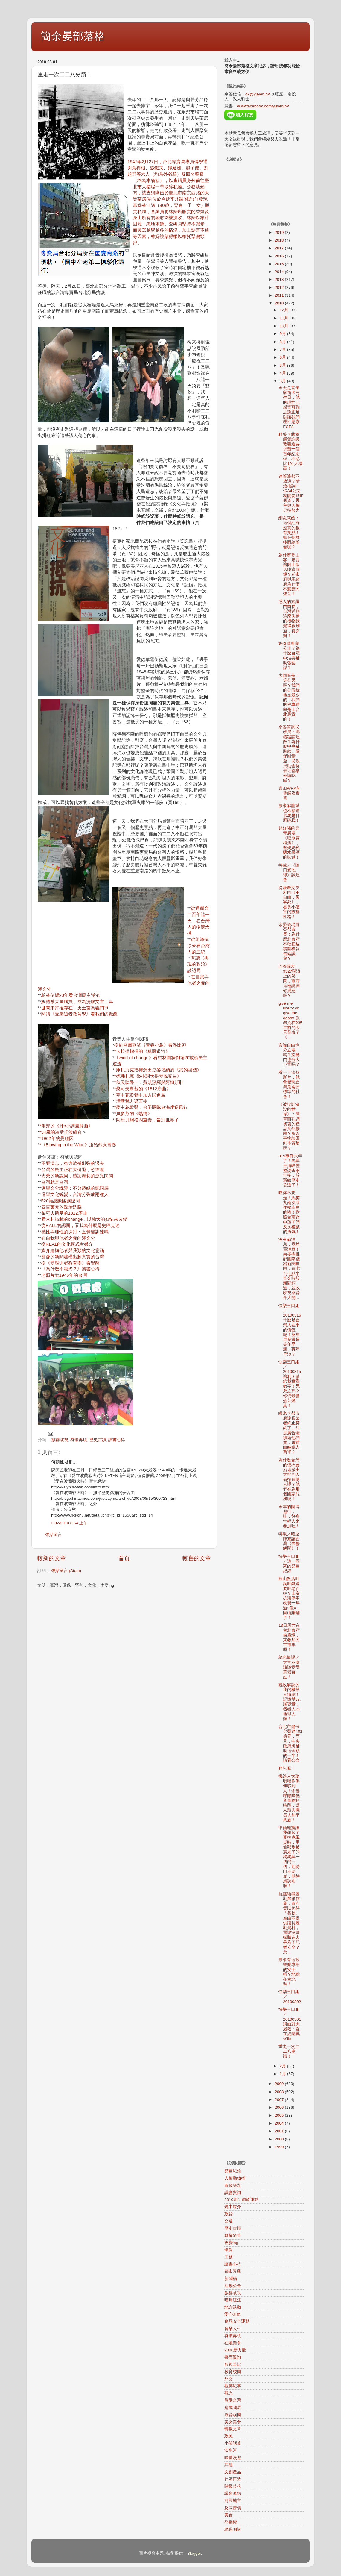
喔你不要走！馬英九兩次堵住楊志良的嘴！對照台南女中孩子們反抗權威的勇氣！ (289, 1212)
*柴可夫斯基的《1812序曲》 (142, 1088)
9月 (283, 333)
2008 (280, 2092)
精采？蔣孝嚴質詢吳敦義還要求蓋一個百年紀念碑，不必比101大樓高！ (290, 451)
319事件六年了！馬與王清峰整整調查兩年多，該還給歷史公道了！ (290, 1170)
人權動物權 (234, 2178)
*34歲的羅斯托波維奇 (60, 1132)
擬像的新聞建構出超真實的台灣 (72, 1256)
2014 (280, 271)
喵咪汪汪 (232, 2300)
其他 (228, 2465)
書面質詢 (232, 2357)
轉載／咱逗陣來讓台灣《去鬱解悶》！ (289, 1541)
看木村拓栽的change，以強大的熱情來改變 (84, 1219)
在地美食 (232, 2343)
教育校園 (232, 2371)
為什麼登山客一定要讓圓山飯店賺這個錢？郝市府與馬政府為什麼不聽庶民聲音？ (289, 574)
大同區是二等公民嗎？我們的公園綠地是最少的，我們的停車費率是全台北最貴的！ (289, 697)
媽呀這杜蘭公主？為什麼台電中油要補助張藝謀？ (289, 655)
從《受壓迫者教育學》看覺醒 (70, 1263)
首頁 (124, 1558)
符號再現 (78, 1440)
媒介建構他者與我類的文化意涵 (72, 1250)
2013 (280, 279)
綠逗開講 (232, 2529)
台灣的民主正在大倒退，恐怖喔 (72, 1169)
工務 (228, 2257)
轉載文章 (232, 2429)
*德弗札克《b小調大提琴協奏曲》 (147, 1076)
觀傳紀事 (232, 2386)
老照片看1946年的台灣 (64, 1275)
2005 (280, 2115)
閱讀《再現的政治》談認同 (198, 964)
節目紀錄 (232, 2171)
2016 (280, 256)
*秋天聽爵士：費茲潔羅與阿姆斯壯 (148, 1082)
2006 (280, 2107)
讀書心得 (116, 1440)
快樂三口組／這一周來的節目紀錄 (289, 1563)
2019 (280, 232)
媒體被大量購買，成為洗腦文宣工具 (77, 1001)
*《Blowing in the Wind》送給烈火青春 (77, 1144)
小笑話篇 (232, 2443)
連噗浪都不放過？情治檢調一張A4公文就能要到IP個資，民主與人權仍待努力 (291, 493)
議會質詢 (232, 2192)
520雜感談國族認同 (60, 1200)
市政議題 (232, 2185)
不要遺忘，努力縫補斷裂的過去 (72, 1163)
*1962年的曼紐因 (56, 1138)
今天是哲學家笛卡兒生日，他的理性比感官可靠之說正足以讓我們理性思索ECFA (289, 407)
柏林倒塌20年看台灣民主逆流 (70, 995)
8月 (283, 341)
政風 (228, 2436)
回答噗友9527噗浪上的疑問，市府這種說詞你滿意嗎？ (289, 981)
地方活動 (232, 2307)
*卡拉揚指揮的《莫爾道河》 (142, 1051)
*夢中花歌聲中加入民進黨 (139, 1095)
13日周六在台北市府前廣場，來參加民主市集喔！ (289, 1637)
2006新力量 (235, 2350)
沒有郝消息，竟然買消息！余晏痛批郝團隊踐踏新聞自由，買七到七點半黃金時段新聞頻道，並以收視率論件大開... (289, 1268)
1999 (280, 2147)
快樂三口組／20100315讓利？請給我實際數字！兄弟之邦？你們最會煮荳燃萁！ (289, 1384)
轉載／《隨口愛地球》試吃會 (289, 872)
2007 (280, 2099)
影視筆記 (232, 2364)
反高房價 (232, 2508)
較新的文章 (51, 1558)
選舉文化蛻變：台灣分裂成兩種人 (75, 1194)
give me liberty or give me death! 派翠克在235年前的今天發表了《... (290, 1020)
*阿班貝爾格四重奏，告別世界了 (146, 1120)
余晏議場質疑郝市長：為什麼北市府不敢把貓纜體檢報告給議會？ (289, 941)
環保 (228, 2250)
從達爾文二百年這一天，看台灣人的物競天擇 (198, 921)
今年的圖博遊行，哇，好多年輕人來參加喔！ (289, 1517)
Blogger (194, 2553)
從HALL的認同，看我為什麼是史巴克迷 (80, 1225)
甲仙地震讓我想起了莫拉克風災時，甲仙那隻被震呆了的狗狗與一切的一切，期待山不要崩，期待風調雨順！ (289, 1857)
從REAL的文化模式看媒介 (67, 1244)
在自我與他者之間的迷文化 (68, 1238)
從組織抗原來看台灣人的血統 (198, 945)
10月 (285, 326)
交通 (228, 2221)
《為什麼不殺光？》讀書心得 (70, 1269)
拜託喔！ (286, 1768)
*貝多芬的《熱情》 (133, 1113)
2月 (283, 2066)
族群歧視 (59, 1440)
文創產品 (232, 2472)
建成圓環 (232, 2407)
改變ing (231, 2242)
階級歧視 (232, 2486)
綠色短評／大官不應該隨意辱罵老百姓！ (289, 1667)
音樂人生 (232, 2328)
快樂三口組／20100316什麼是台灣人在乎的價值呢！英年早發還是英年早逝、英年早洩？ (289, 1329)
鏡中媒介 (232, 2206)
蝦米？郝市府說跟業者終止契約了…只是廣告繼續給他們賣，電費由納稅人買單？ (289, 1433)
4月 (283, 373)
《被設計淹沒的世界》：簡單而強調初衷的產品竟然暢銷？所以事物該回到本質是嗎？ (289, 1126)
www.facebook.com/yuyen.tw (263, 106)
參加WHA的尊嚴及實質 (289, 793)
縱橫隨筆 (232, 2235)
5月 (283, 365)
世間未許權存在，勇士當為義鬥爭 (75, 1008)
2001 (280, 2131)
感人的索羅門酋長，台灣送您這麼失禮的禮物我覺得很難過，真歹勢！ (289, 618)
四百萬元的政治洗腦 (61, 1207)
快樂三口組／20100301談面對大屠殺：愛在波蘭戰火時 (289, 2024)
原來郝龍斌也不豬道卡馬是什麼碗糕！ (289, 813)
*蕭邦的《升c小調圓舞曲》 (66, 1126)
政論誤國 (232, 2415)
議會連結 (232, 2493)
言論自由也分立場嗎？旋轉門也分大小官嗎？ (289, 1055)
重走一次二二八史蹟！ (288, 2051)
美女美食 (232, 2422)
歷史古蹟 (97, 1440)
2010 (280, 303)
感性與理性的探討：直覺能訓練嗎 (75, 1231)
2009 (280, 2083)
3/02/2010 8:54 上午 (69, 1523)
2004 (280, 2123)
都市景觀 (232, 2271)
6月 (283, 357)
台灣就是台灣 (54, 1182)
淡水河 (230, 2450)
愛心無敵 (232, 2314)
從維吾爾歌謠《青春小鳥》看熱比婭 (150, 1045)
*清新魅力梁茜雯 (130, 1101)
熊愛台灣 (232, 2400)
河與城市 (232, 2500)
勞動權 (230, 2522)
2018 (280, 240)
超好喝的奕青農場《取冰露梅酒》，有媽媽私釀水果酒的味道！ (289, 842)
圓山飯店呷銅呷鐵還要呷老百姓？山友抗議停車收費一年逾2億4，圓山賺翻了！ (289, 1598)
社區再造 (232, 2479)
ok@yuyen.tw (257, 94)
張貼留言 (53, 1534)
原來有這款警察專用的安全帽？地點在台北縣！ (289, 1972)
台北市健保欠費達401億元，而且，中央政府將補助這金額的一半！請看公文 (290, 1743)
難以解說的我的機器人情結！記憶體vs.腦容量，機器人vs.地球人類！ (289, 1702)
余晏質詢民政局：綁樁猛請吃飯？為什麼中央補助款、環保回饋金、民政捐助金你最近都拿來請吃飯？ (289, 754)
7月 (283, 349)
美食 (228, 2515)
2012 (280, 287)
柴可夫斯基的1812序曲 (64, 1213)
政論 (228, 2214)
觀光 (228, 2393)
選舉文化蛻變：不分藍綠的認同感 (75, 1188)
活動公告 (232, 2286)
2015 (280, 264)
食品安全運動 (236, 2321)
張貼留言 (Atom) (66, 1570)
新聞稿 (230, 2278)
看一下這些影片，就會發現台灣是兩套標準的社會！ (289, 1084)
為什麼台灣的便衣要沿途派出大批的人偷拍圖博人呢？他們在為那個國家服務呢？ (289, 1479)
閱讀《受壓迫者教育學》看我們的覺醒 (79, 1014)
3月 (283, 381)
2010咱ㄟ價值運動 (241, 2199)
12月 (285, 310)
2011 (280, 295)
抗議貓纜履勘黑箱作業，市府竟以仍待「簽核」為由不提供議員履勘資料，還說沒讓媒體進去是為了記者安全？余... (289, 1923)
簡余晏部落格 (72, 36)
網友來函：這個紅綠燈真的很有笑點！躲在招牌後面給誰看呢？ (289, 532)
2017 (280, 248)
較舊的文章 (196, 1558)
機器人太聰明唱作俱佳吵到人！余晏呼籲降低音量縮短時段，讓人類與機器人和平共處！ (289, 1798)
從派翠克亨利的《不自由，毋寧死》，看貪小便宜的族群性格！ (289, 902)
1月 (283, 2074)
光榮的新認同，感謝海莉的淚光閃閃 (77, 1175)
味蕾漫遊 (232, 2457)
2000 (280, 2139)
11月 (285, 318)
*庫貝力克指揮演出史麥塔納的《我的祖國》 (157, 1070)
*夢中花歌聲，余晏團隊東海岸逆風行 (151, 1107)
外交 (228, 2379)
